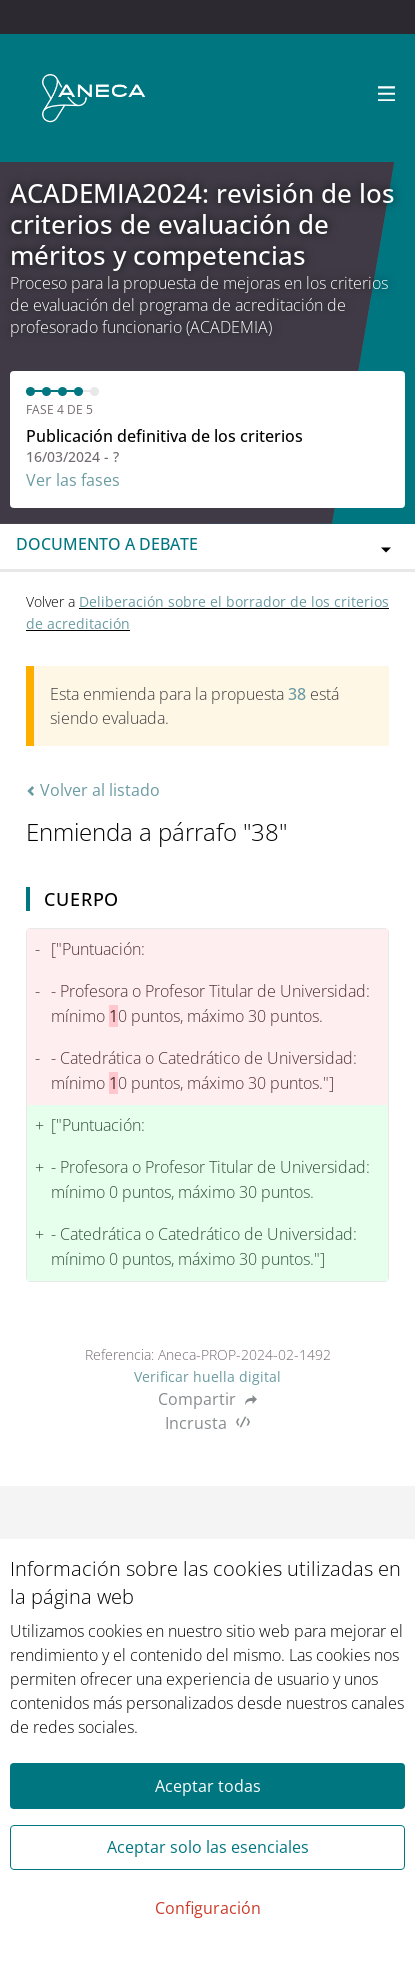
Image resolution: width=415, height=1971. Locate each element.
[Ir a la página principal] (93, 98)
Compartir (207, 1399)
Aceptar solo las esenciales (208, 1847)
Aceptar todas (208, 1786)
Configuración (208, 1908)
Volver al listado (93, 790)
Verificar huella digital (207, 1376)
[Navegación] (387, 94)
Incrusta (207, 1423)
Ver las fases (73, 480)
